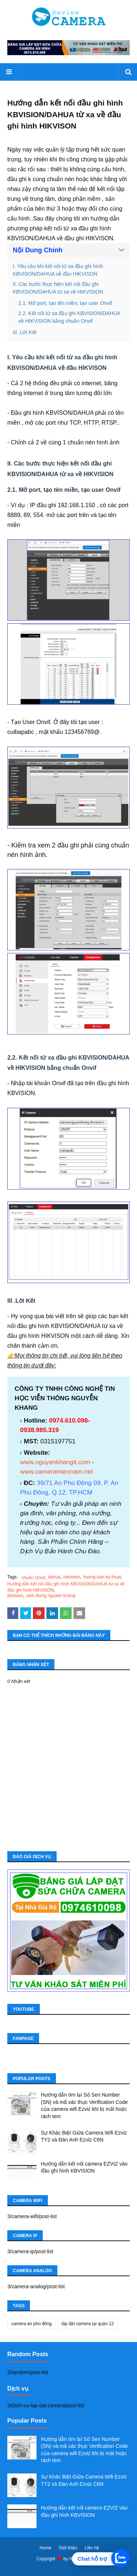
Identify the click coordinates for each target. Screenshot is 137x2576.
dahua (54, 1577)
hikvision (71, 1577)
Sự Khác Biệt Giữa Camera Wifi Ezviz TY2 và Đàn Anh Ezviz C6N (84, 2136)
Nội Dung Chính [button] (37, 250)
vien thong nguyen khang (50, 1595)
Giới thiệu (67, 2547)
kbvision (15, 1595)
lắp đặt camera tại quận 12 (87, 2323)
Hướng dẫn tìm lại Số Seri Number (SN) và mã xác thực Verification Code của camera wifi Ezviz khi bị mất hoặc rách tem (84, 2105)
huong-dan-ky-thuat (102, 1577)
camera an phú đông (31, 2323)
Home (46, 2547)
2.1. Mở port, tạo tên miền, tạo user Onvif (65, 303)
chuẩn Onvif (33, 1577)
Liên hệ (92, 2547)
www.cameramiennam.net (56, 1471)
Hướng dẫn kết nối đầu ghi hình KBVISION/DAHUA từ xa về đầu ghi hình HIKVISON (66, 1587)
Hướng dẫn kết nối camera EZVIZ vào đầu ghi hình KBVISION (84, 2167)
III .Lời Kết (24, 332)
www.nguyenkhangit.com (55, 1462)
